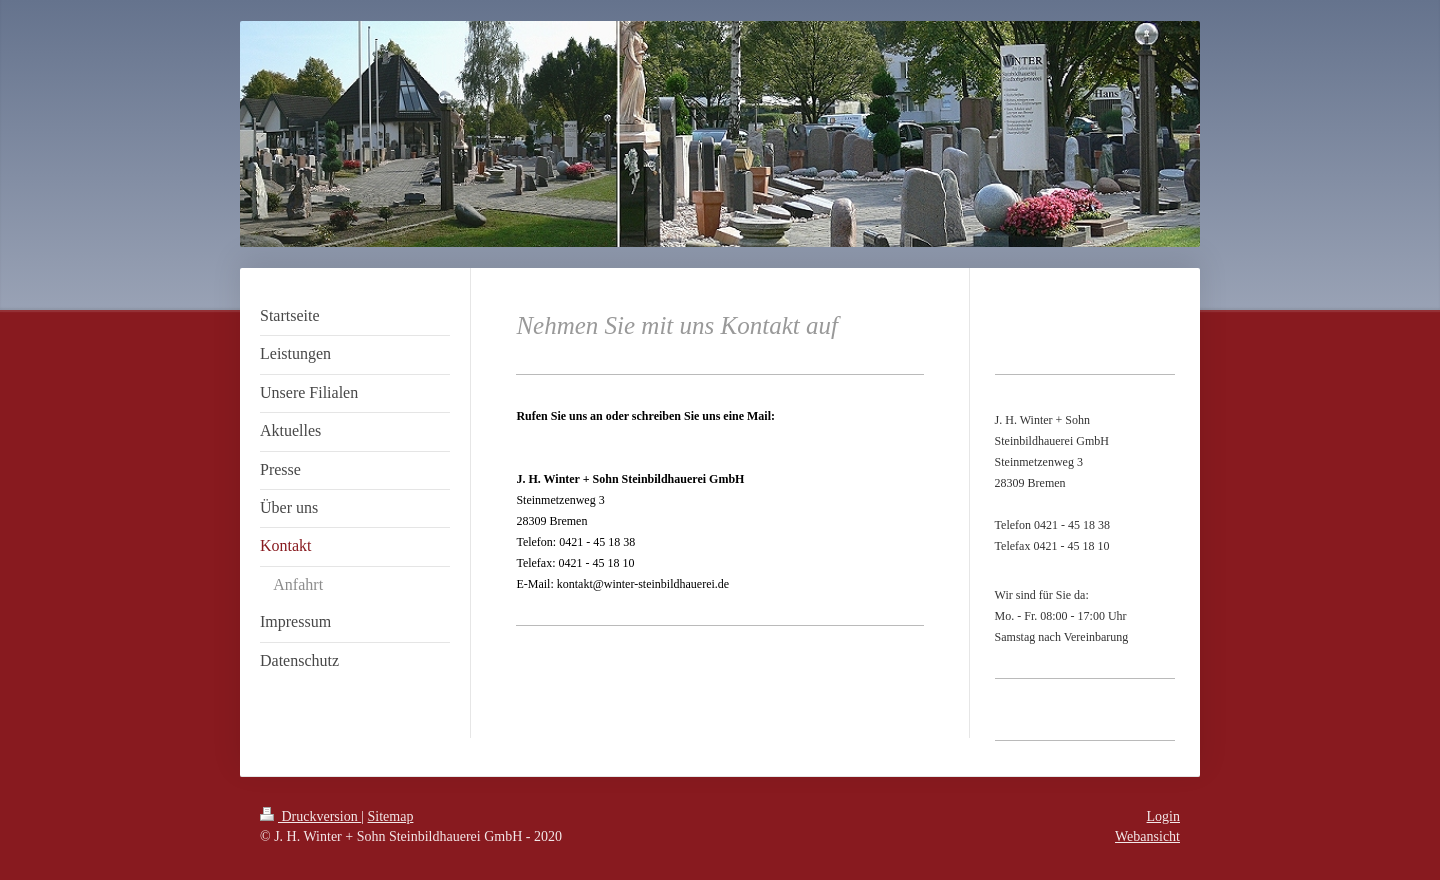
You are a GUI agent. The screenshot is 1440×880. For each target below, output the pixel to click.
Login (1163, 816)
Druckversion (310, 816)
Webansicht (1147, 836)
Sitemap (391, 816)
